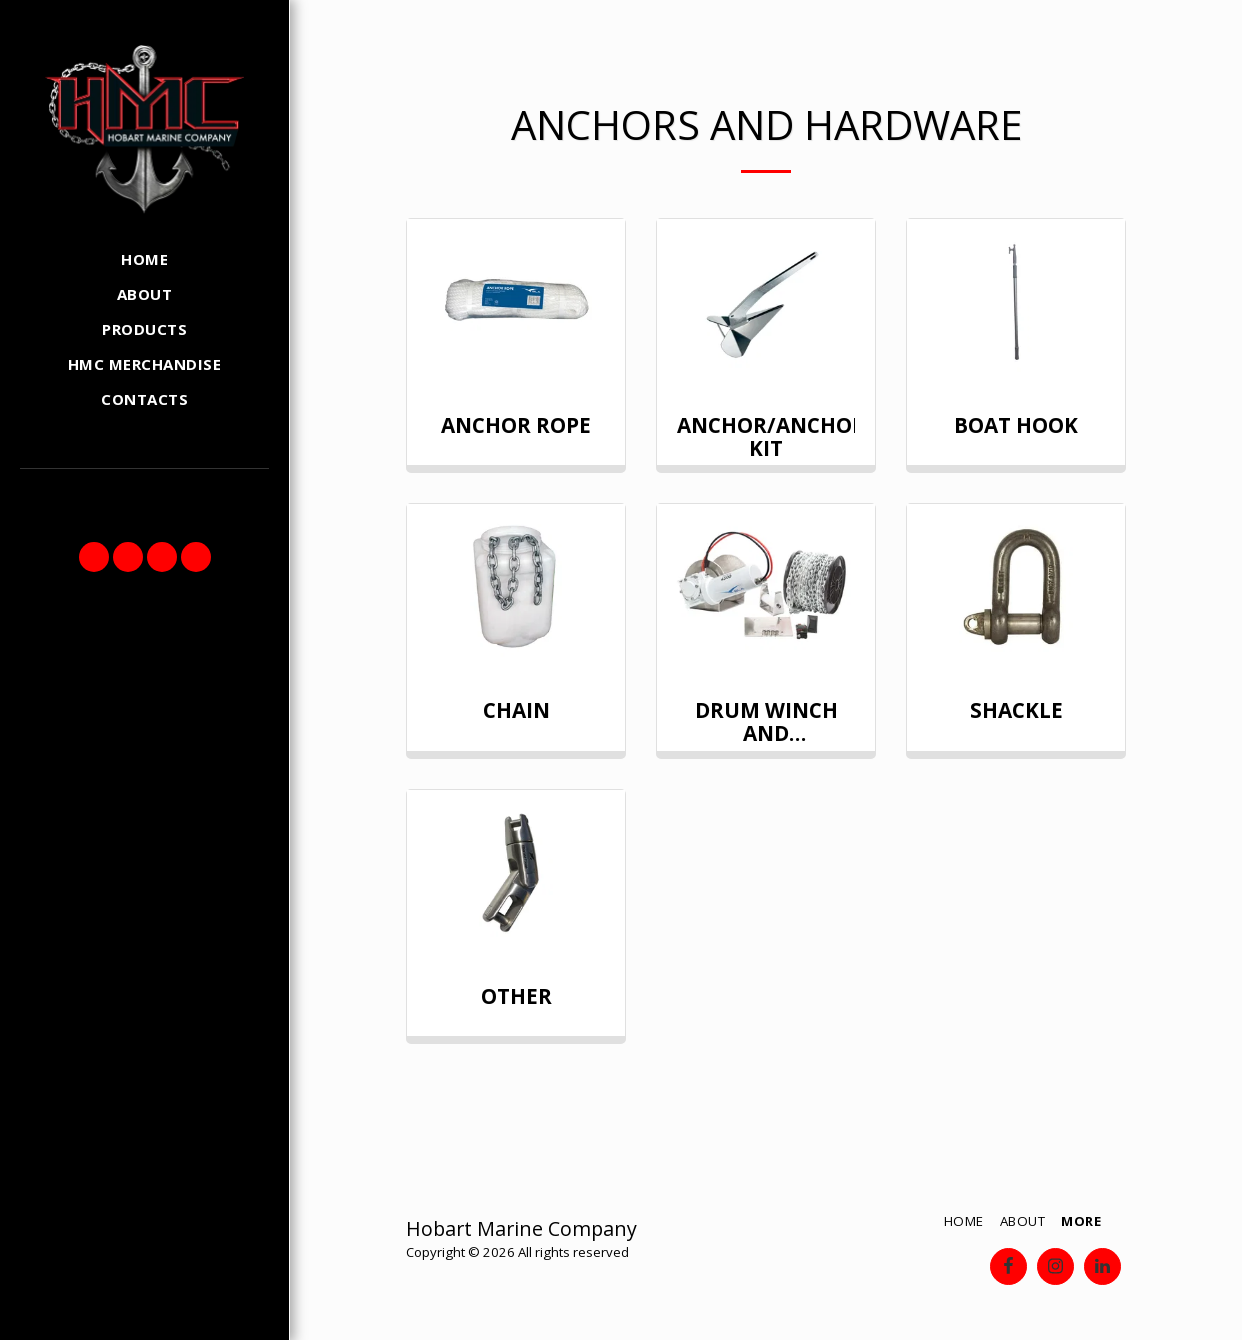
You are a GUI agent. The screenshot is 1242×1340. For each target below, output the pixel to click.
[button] (94, 557)
